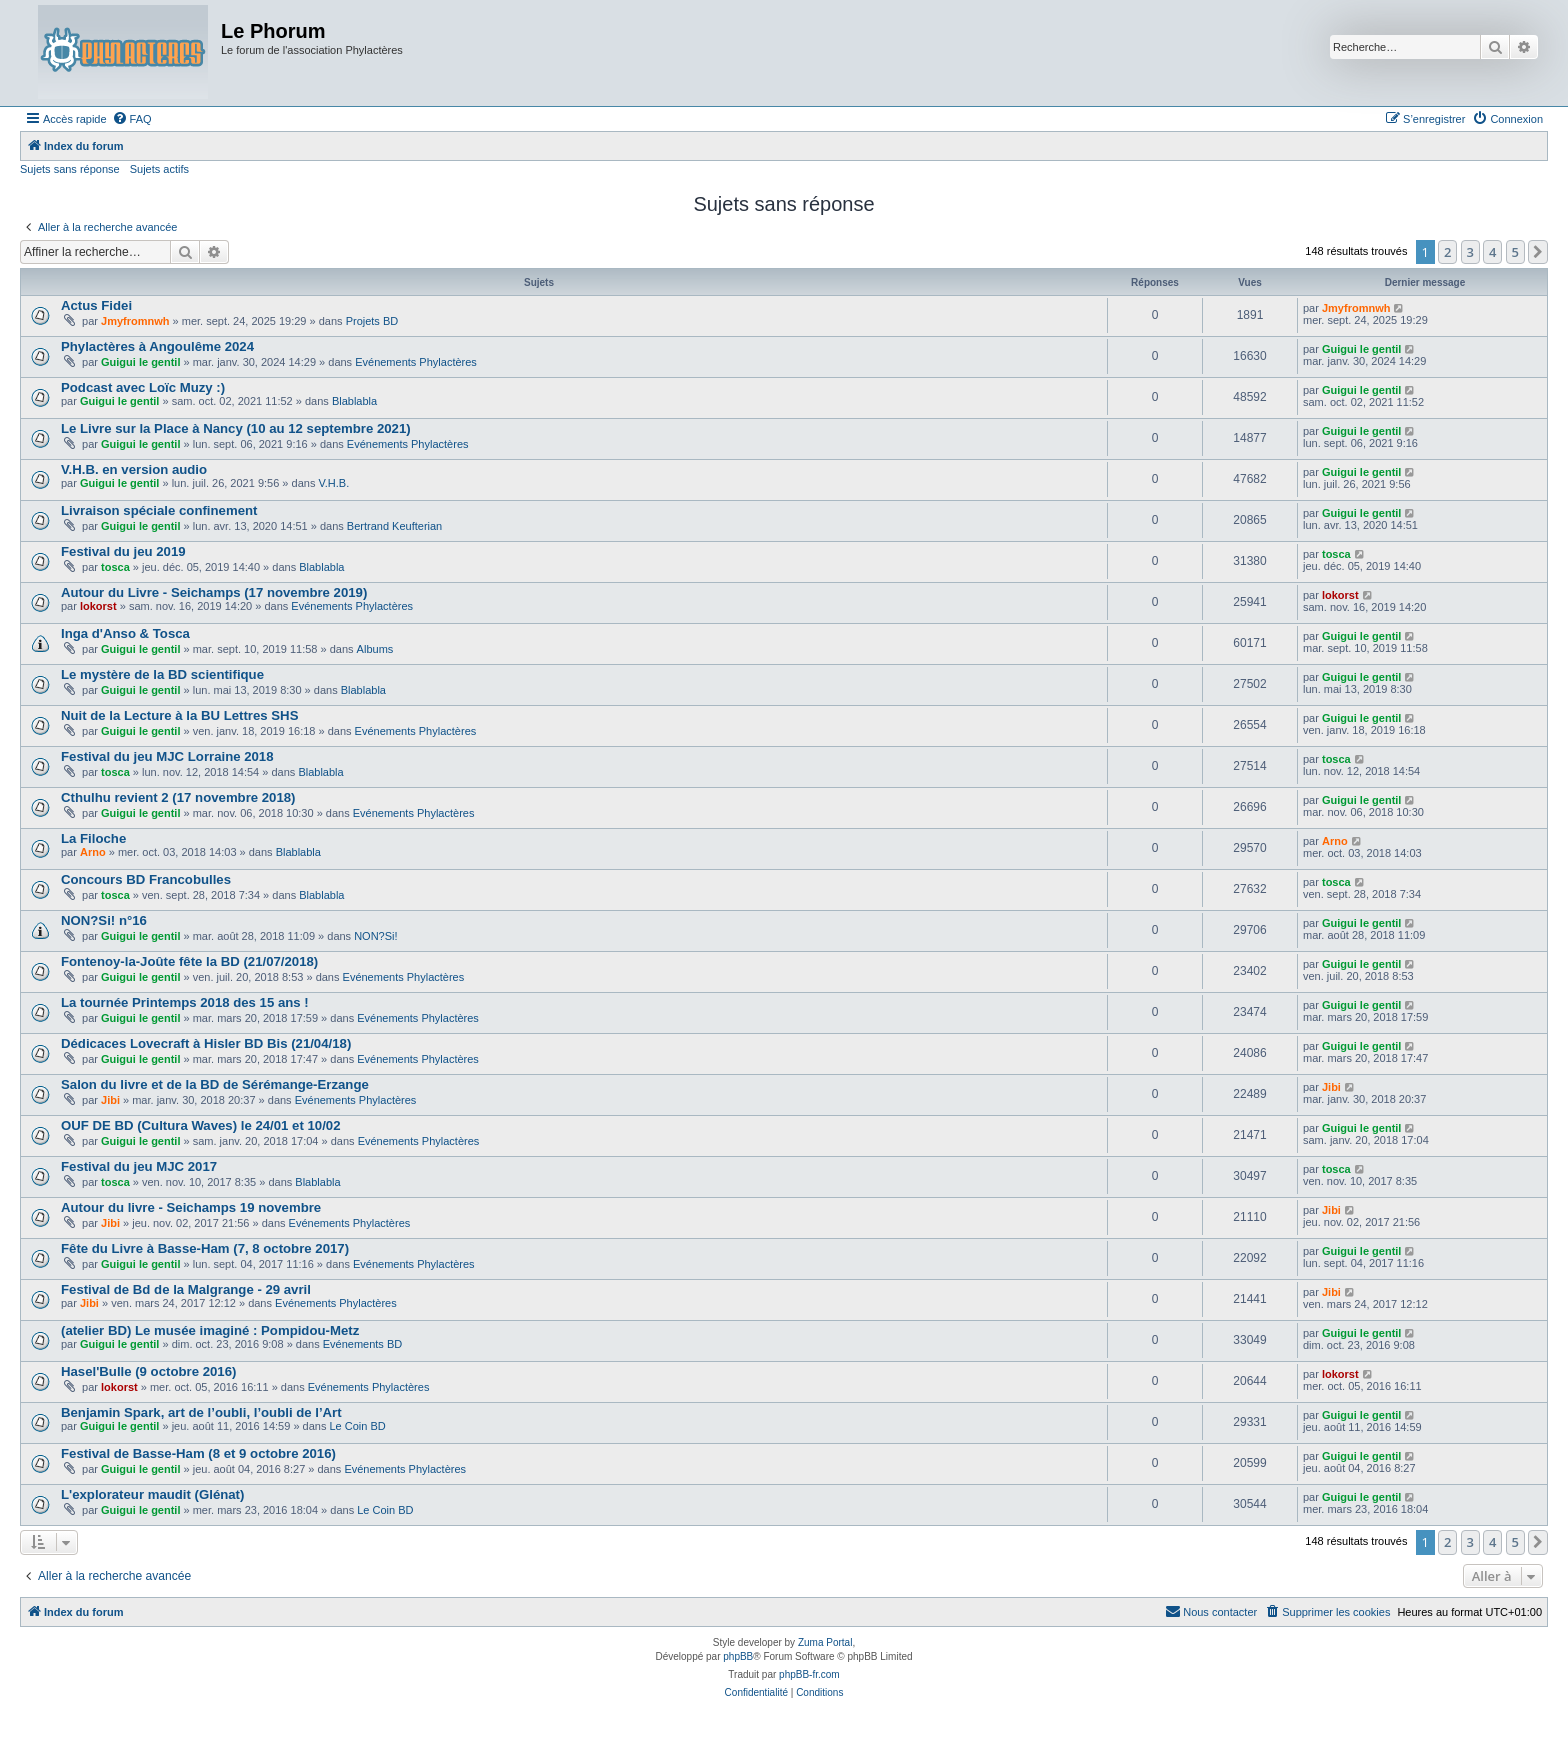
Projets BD (372, 321)
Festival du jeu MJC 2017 (139, 1166)
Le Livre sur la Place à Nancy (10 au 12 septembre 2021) (236, 428)
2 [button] (1447, 252)
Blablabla (354, 401)
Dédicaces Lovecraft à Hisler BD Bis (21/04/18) (206, 1043)
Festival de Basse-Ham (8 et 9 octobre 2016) (198, 1453)
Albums (375, 649)
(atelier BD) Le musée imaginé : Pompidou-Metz (210, 1330)
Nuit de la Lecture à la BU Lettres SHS (179, 715)
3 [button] (1470, 252)
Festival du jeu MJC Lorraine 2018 (167, 756)
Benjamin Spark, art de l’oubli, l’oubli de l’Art (201, 1412)
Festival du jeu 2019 (123, 551)
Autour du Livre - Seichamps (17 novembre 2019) (214, 592)
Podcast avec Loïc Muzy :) (143, 387)
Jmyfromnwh (135, 321)
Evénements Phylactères (416, 362)
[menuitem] (132, 119)
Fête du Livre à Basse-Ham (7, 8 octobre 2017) (205, 1248)
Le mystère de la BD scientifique (162, 674)
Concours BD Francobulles (146, 879)
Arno (93, 852)
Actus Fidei (96, 305)
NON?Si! (375, 936)
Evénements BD (362, 1344)
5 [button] (1515, 252)
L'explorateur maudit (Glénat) (152, 1494)
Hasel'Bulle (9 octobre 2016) (148, 1371)
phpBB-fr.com (809, 1674)
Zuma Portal (825, 1642)
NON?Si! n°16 (104, 920)
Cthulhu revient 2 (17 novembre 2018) (178, 797)
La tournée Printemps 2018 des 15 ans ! (185, 1002)
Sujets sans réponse (70, 169)
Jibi (110, 1100)
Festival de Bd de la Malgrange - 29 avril (186, 1289)
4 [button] (1492, 252)
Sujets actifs (159, 169)
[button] (1538, 252)
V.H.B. (333, 483)
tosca (115, 567)
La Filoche (93, 838)
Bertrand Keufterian (394, 526)
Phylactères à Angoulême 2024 (157, 346)
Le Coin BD (357, 1426)
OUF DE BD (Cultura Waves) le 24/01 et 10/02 (200, 1125)
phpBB (738, 1656)
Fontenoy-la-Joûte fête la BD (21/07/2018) (189, 961)
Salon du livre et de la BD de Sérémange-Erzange (215, 1084)
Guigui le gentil (140, 362)
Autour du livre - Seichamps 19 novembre (191, 1207)
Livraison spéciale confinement (159, 510)
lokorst (98, 606)
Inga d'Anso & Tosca (125, 633)
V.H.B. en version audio (134, 469)
